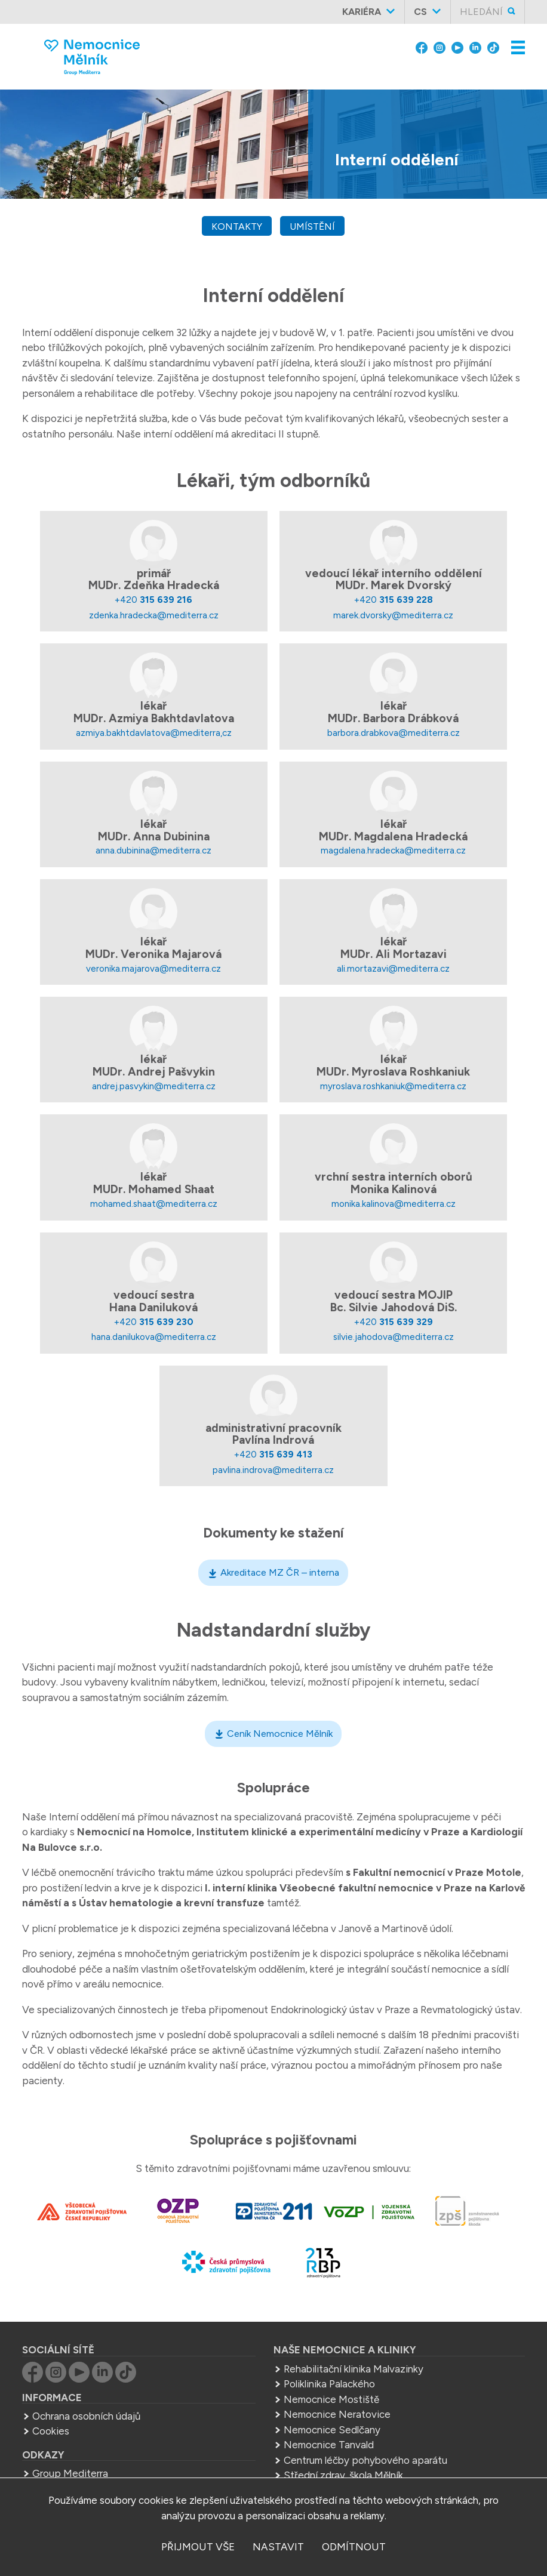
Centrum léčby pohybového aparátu (365, 2460)
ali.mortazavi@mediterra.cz (393, 968)
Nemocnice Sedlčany (332, 2430)
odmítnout (354, 2547)
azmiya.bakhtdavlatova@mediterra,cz (154, 732)
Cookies (50, 2431)
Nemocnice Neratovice (337, 2414)
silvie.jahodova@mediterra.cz (393, 1336)
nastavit (278, 2547)
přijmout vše (198, 2547)
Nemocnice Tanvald (329, 2445)
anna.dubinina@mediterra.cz (153, 850)
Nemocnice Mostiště (331, 2399)
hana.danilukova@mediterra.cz (153, 1336)
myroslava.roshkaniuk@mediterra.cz (393, 1086)
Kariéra (361, 11)
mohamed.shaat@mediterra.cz (153, 1203)
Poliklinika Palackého (329, 2384)
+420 (153, 599)
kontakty (236, 226)
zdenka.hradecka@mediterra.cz (154, 615)
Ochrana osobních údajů (86, 2416)
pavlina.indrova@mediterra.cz (273, 1469)
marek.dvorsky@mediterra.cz (393, 615)
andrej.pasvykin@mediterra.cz (154, 1086)
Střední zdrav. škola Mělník (343, 2475)
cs (420, 11)
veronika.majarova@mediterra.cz (153, 968)
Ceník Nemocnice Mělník (280, 1733)
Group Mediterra (70, 2473)
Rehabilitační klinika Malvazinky (353, 2369)
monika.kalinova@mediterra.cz (393, 1203)
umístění (312, 226)
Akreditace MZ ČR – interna (279, 1572)
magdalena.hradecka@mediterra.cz (393, 850)
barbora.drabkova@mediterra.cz (393, 732)
